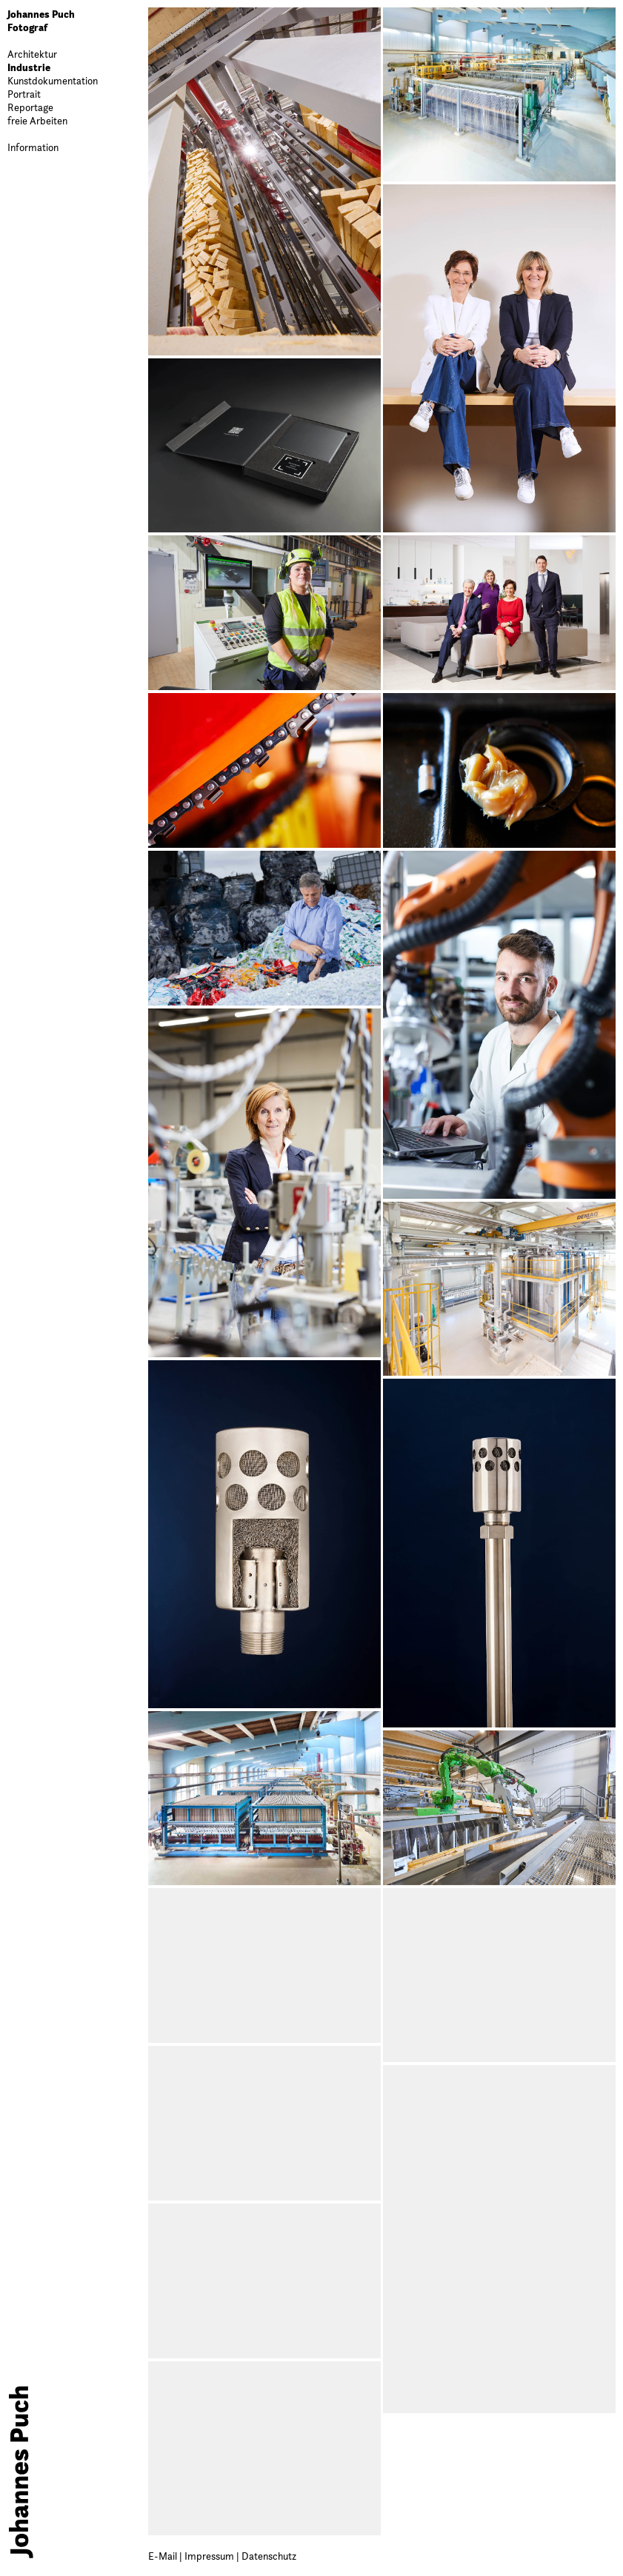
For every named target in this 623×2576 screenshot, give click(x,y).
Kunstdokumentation (52, 80)
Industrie (28, 67)
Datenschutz (268, 2556)
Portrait (24, 94)
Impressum (210, 2556)
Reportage (30, 107)
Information (33, 147)
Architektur (32, 54)
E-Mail (163, 2556)
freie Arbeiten (37, 120)
